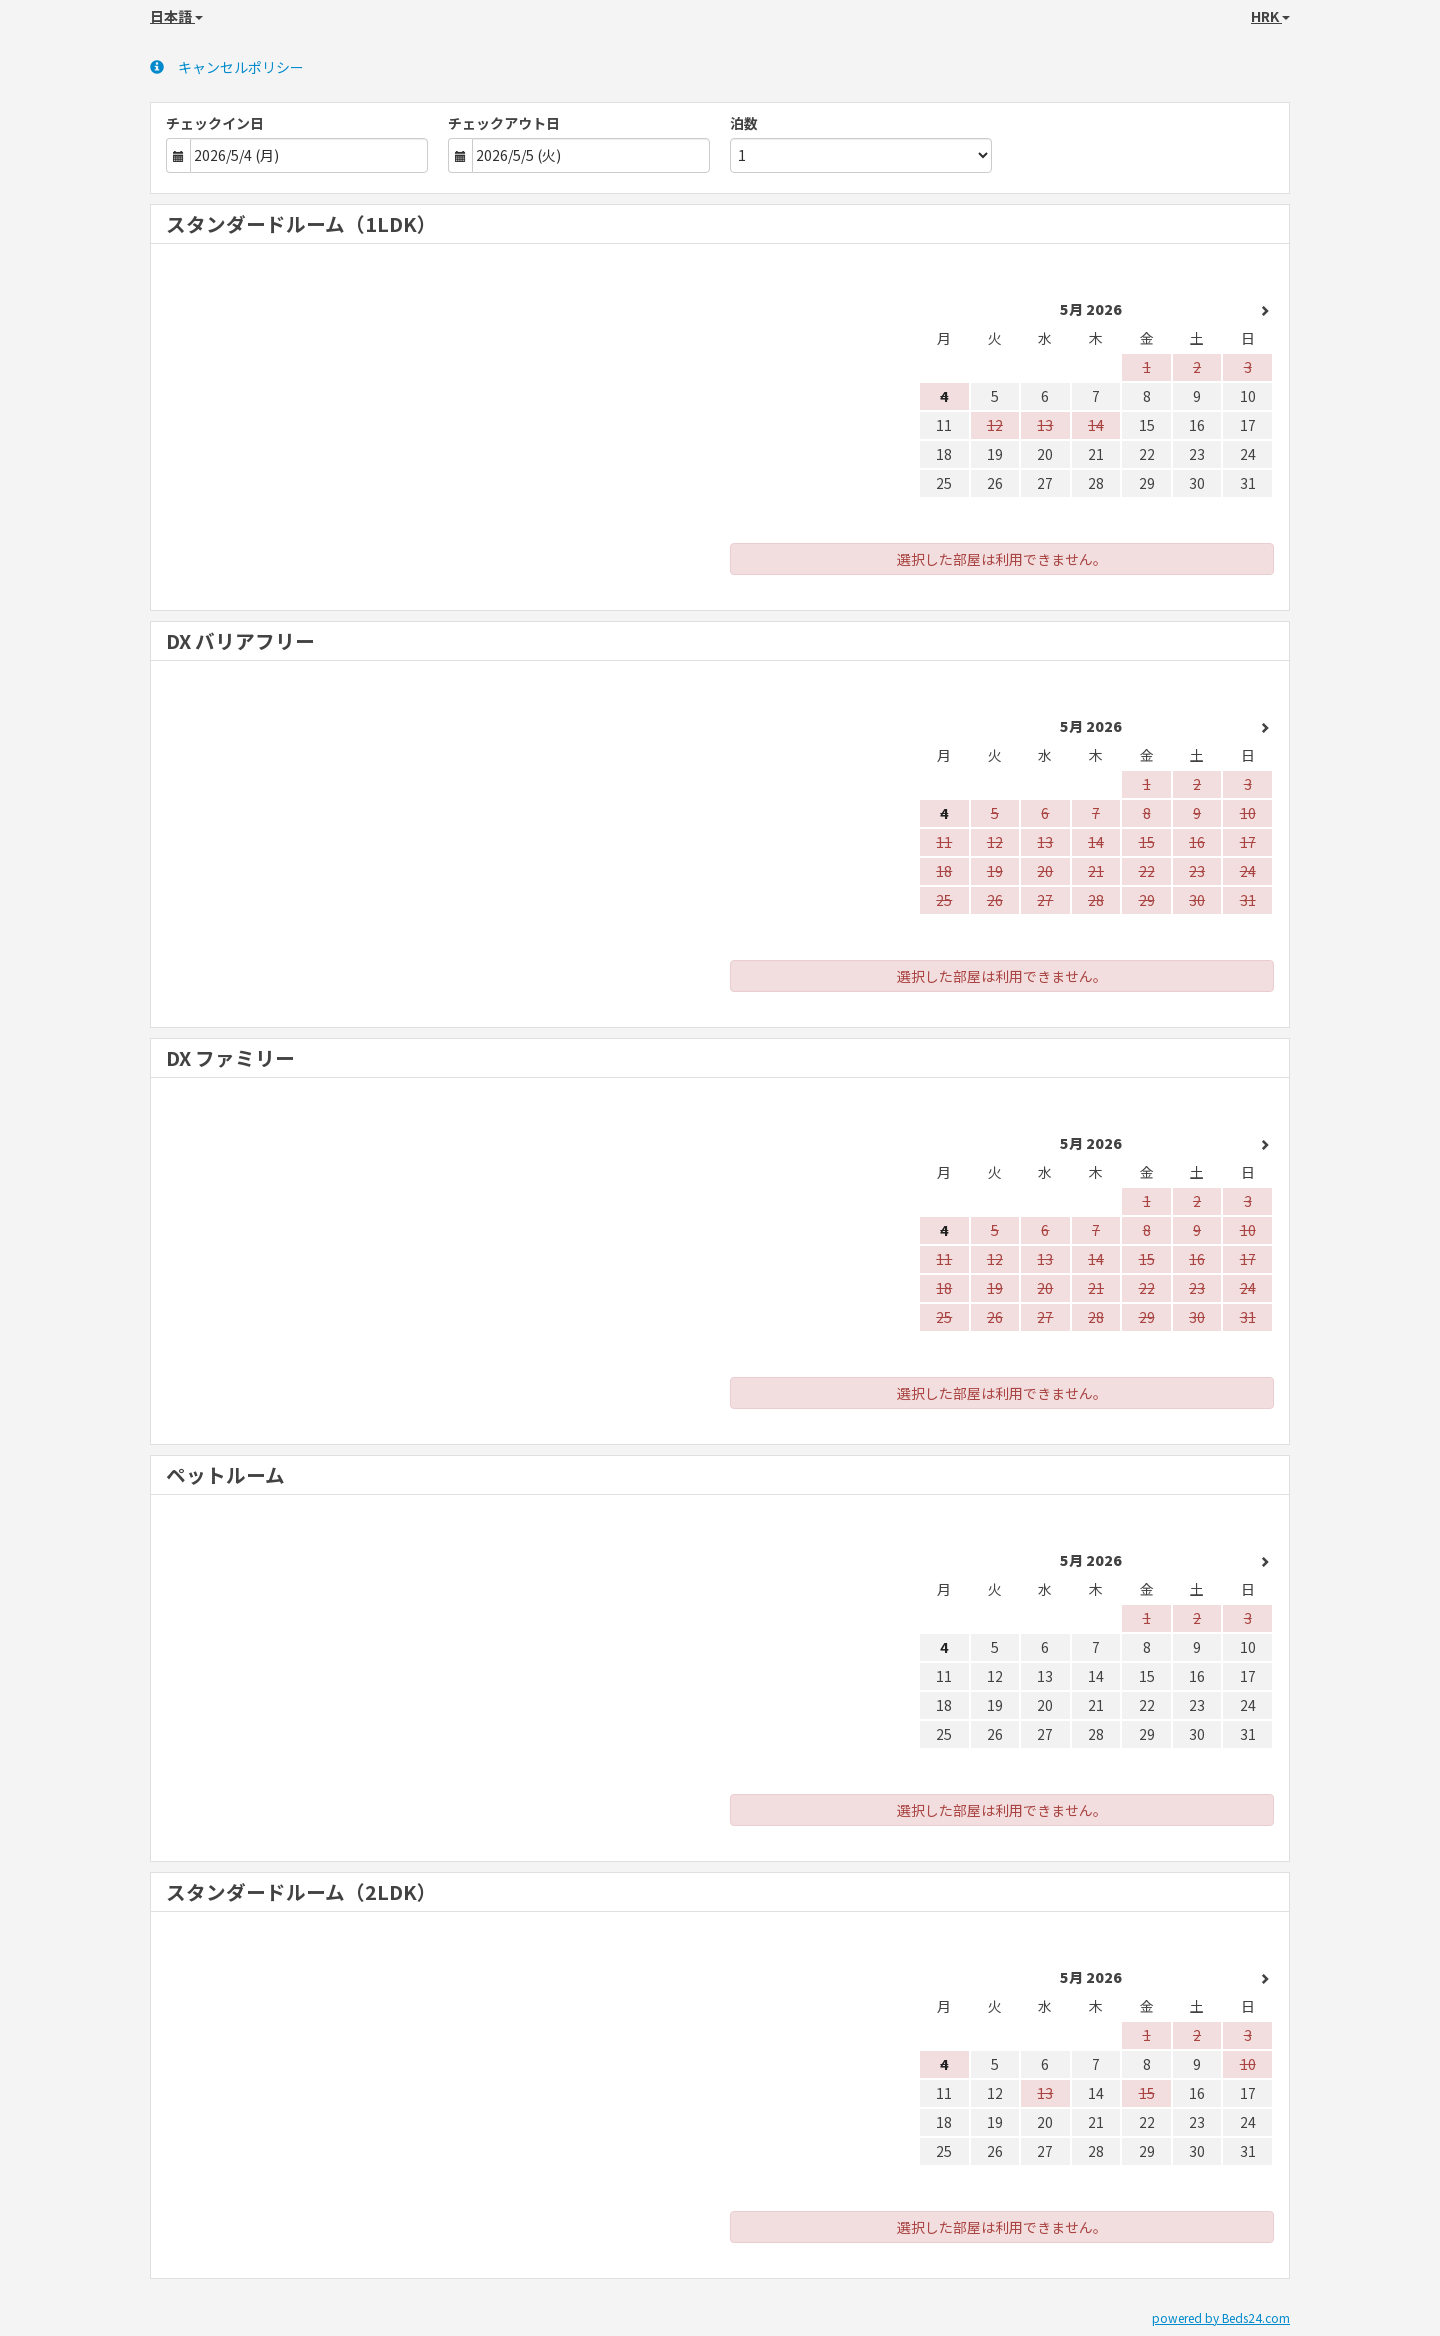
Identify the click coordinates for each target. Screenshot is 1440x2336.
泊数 (744, 123)
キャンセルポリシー (227, 67)
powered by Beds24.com (1221, 2317)
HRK (1270, 16)
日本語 (176, 16)
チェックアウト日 (504, 123)
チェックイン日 (215, 123)
